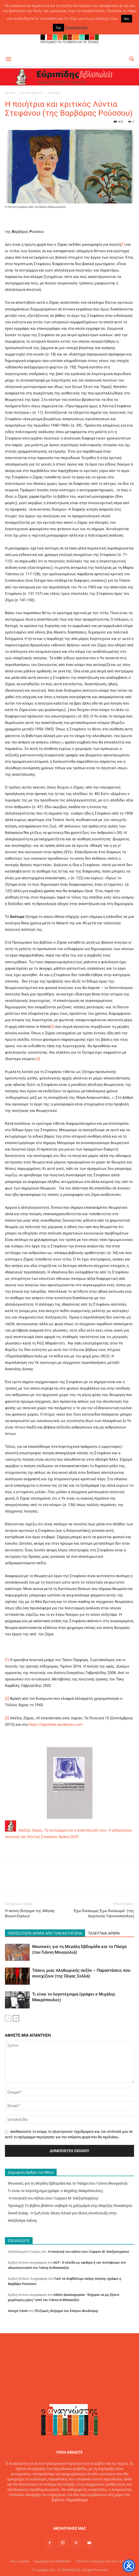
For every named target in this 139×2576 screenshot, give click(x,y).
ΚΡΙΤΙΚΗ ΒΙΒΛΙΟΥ (31, 93)
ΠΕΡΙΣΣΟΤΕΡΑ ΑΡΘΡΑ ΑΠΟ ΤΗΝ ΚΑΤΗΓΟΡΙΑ (45, 1933)
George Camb (18, 2310)
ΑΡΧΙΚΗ (10, 93)
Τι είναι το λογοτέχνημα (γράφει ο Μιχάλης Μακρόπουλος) (55, 2190)
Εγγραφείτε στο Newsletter (52, 2561)
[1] (123, 244)
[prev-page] (8, 2018)
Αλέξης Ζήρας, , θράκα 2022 (68, 1793)
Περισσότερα (76, 2499)
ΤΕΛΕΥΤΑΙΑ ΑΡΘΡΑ (104, 1933)
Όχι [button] (58, 27)
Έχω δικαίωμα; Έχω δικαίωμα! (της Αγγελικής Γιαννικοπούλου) (104, 1913)
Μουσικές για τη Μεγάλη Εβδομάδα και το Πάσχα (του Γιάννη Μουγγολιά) (67, 2183)
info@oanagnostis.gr (80, 2510)
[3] (38, 1059)
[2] (52, 1026)
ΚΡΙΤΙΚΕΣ (53, 93)
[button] (8, 59)
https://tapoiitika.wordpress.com (56, 1724)
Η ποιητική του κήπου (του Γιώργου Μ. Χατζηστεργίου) (53, 2198)
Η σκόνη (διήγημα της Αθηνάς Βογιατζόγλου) (30, 1913)
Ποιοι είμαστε (19, 2561)
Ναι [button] (126, 19)
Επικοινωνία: (53, 2510)
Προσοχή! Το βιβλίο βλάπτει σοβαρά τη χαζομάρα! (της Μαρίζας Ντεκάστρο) (70, 2205)
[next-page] (16, 2018)
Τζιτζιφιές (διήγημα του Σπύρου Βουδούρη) (66, 2310)
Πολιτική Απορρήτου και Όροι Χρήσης (102, 2561)
